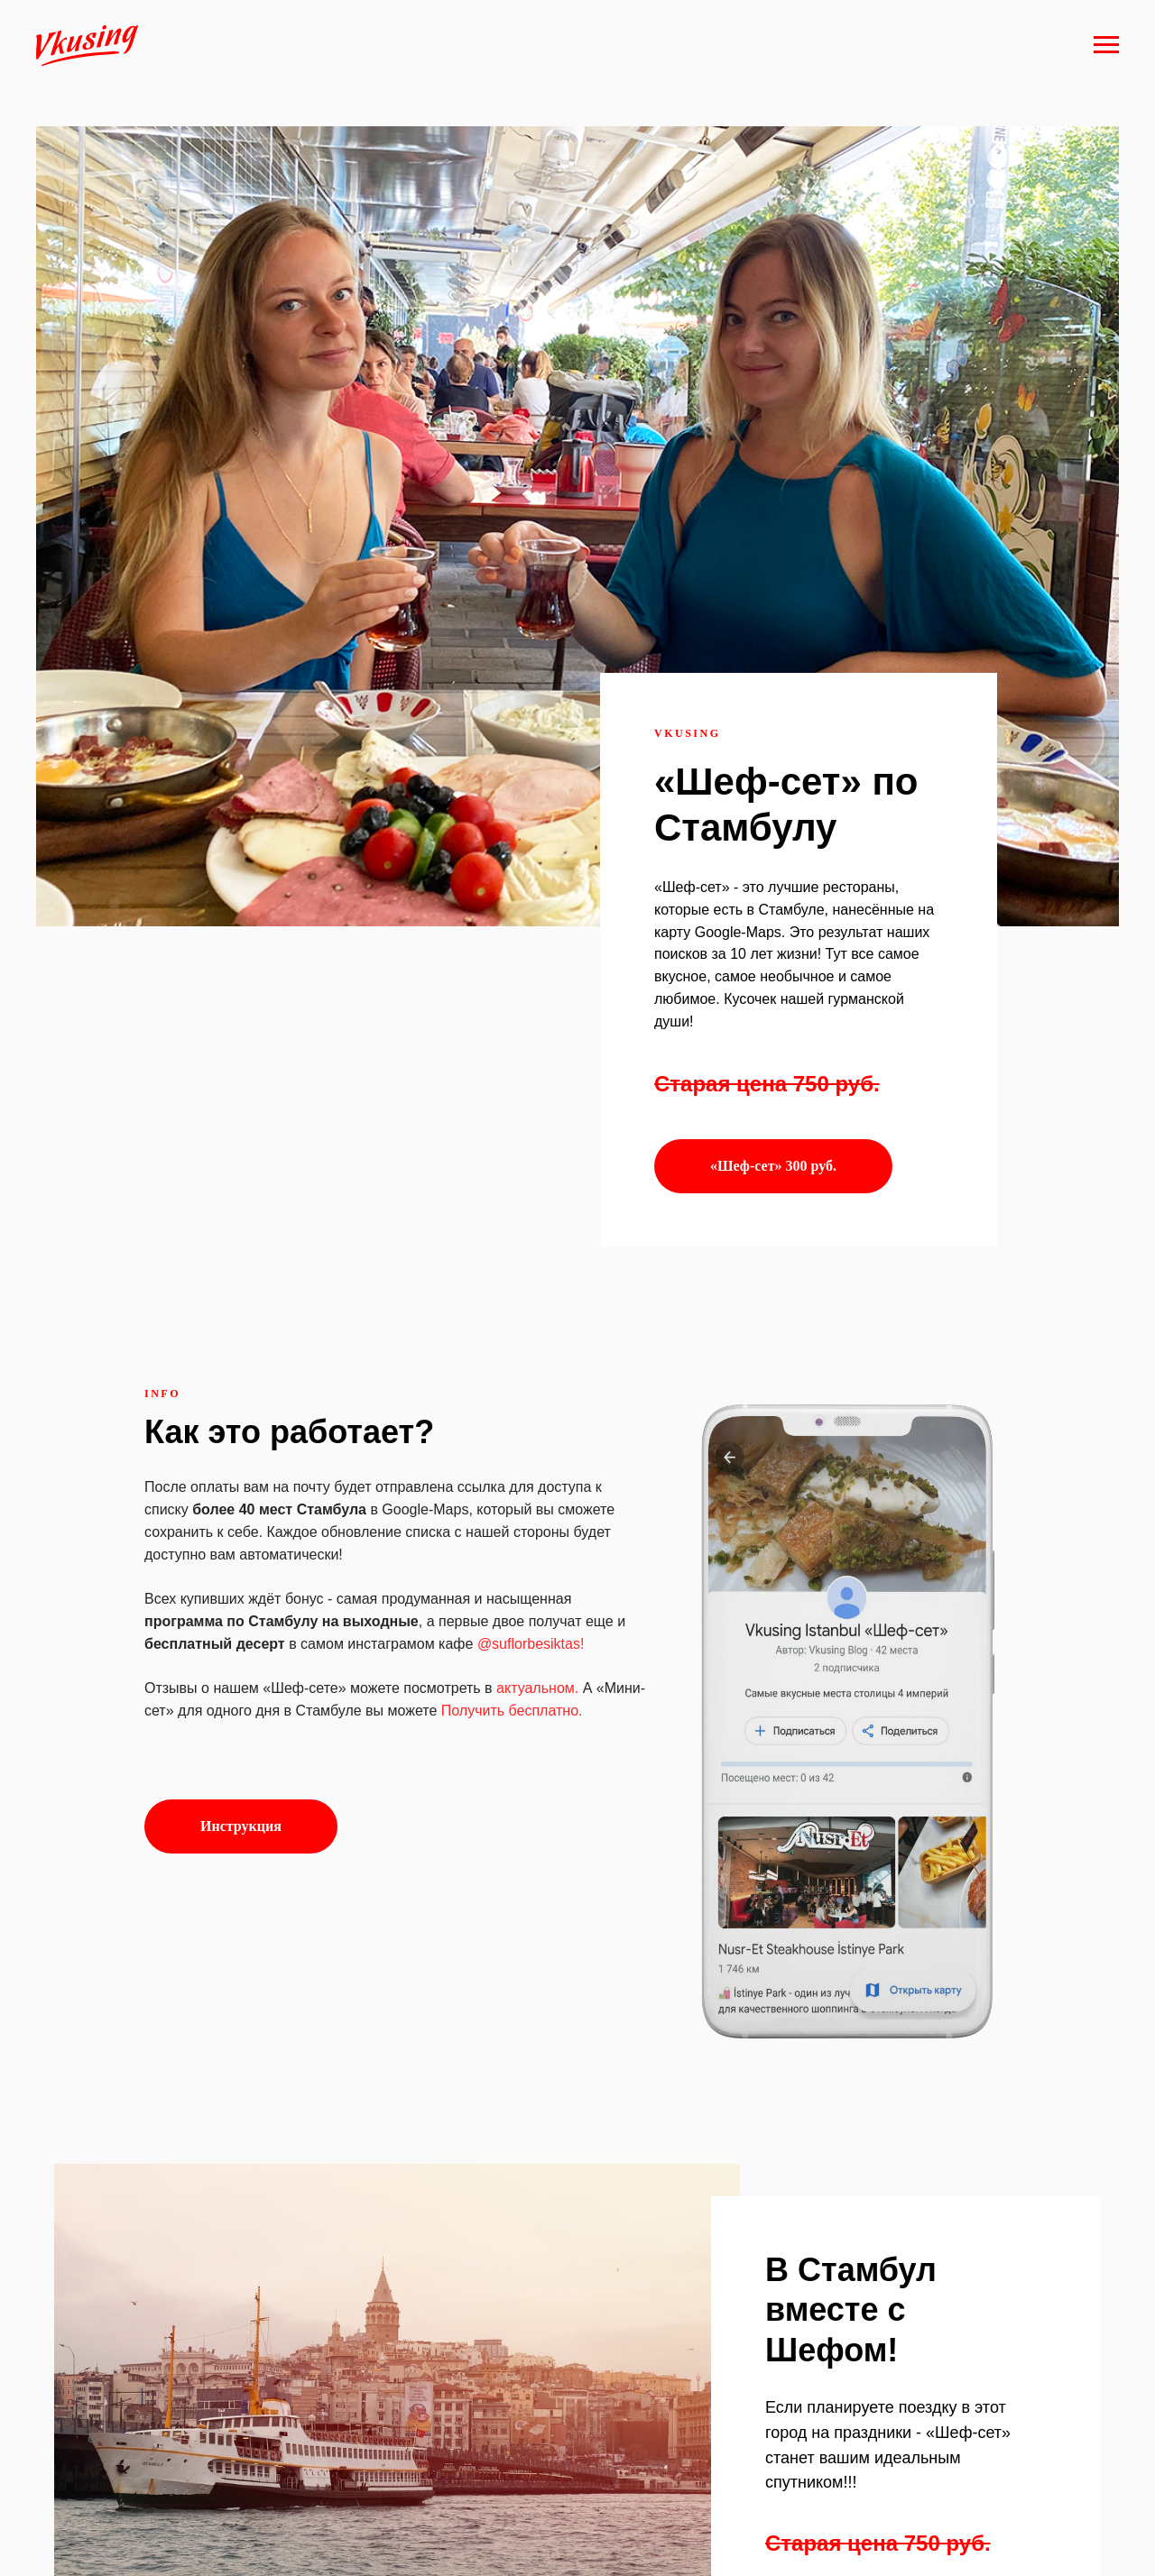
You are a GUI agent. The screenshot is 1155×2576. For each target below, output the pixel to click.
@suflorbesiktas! (531, 1367)
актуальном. (537, 1412)
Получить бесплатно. (512, 1434)
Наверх (1093, 2540)
